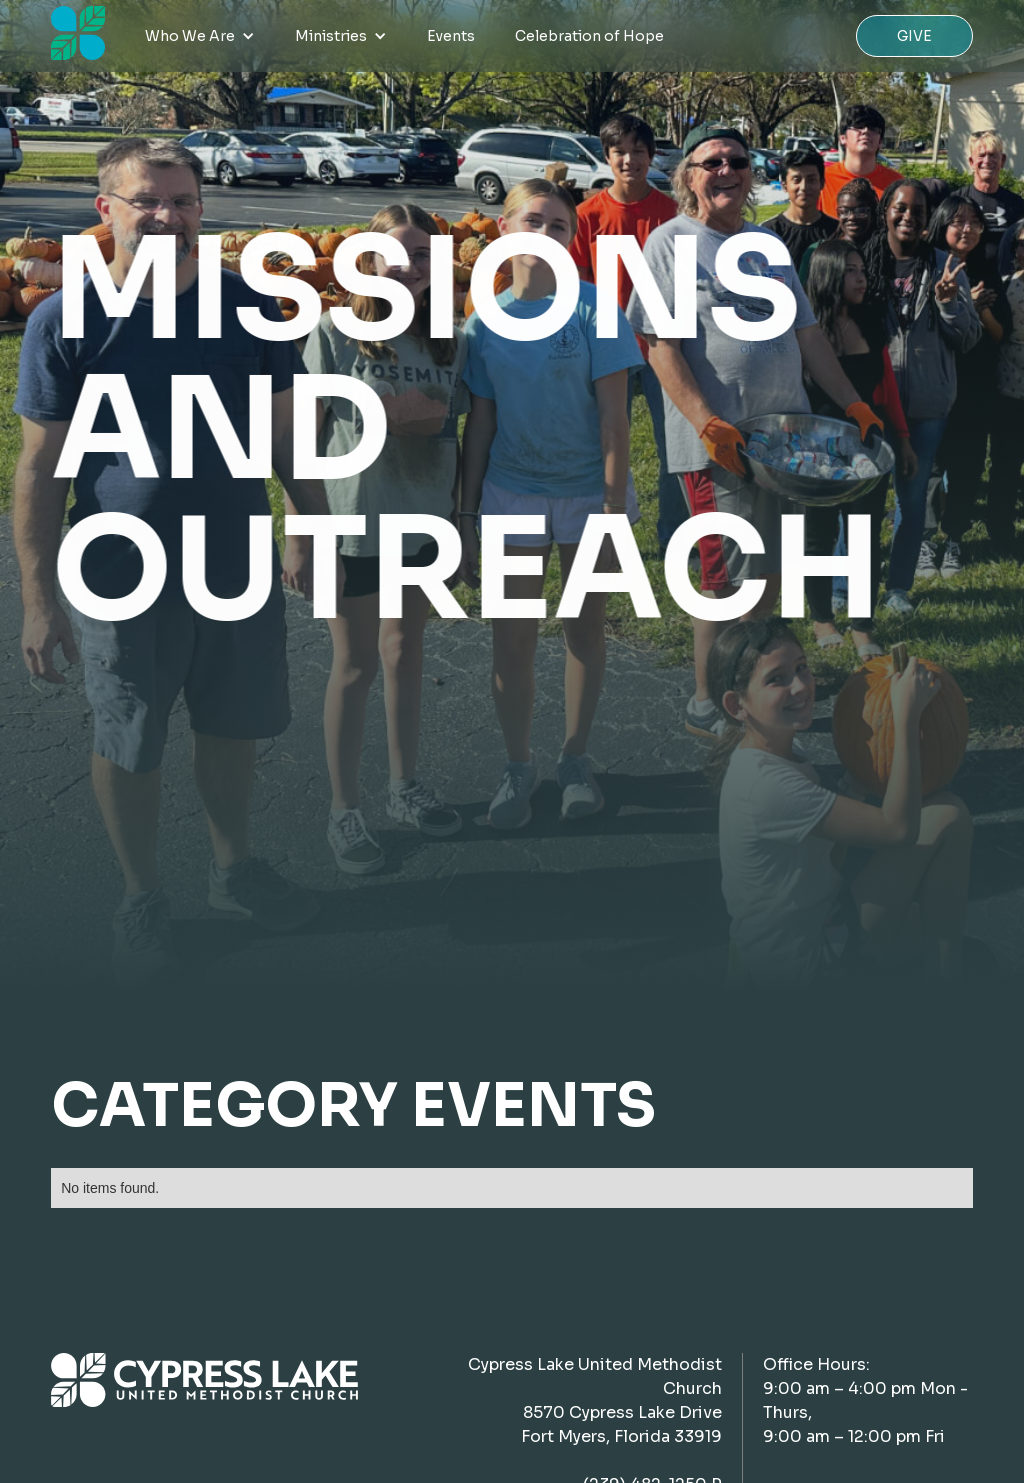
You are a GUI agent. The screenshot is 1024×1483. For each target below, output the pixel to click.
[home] (78, 33)
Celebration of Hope (589, 36)
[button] (200, 36)
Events (451, 36)
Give (914, 36)
